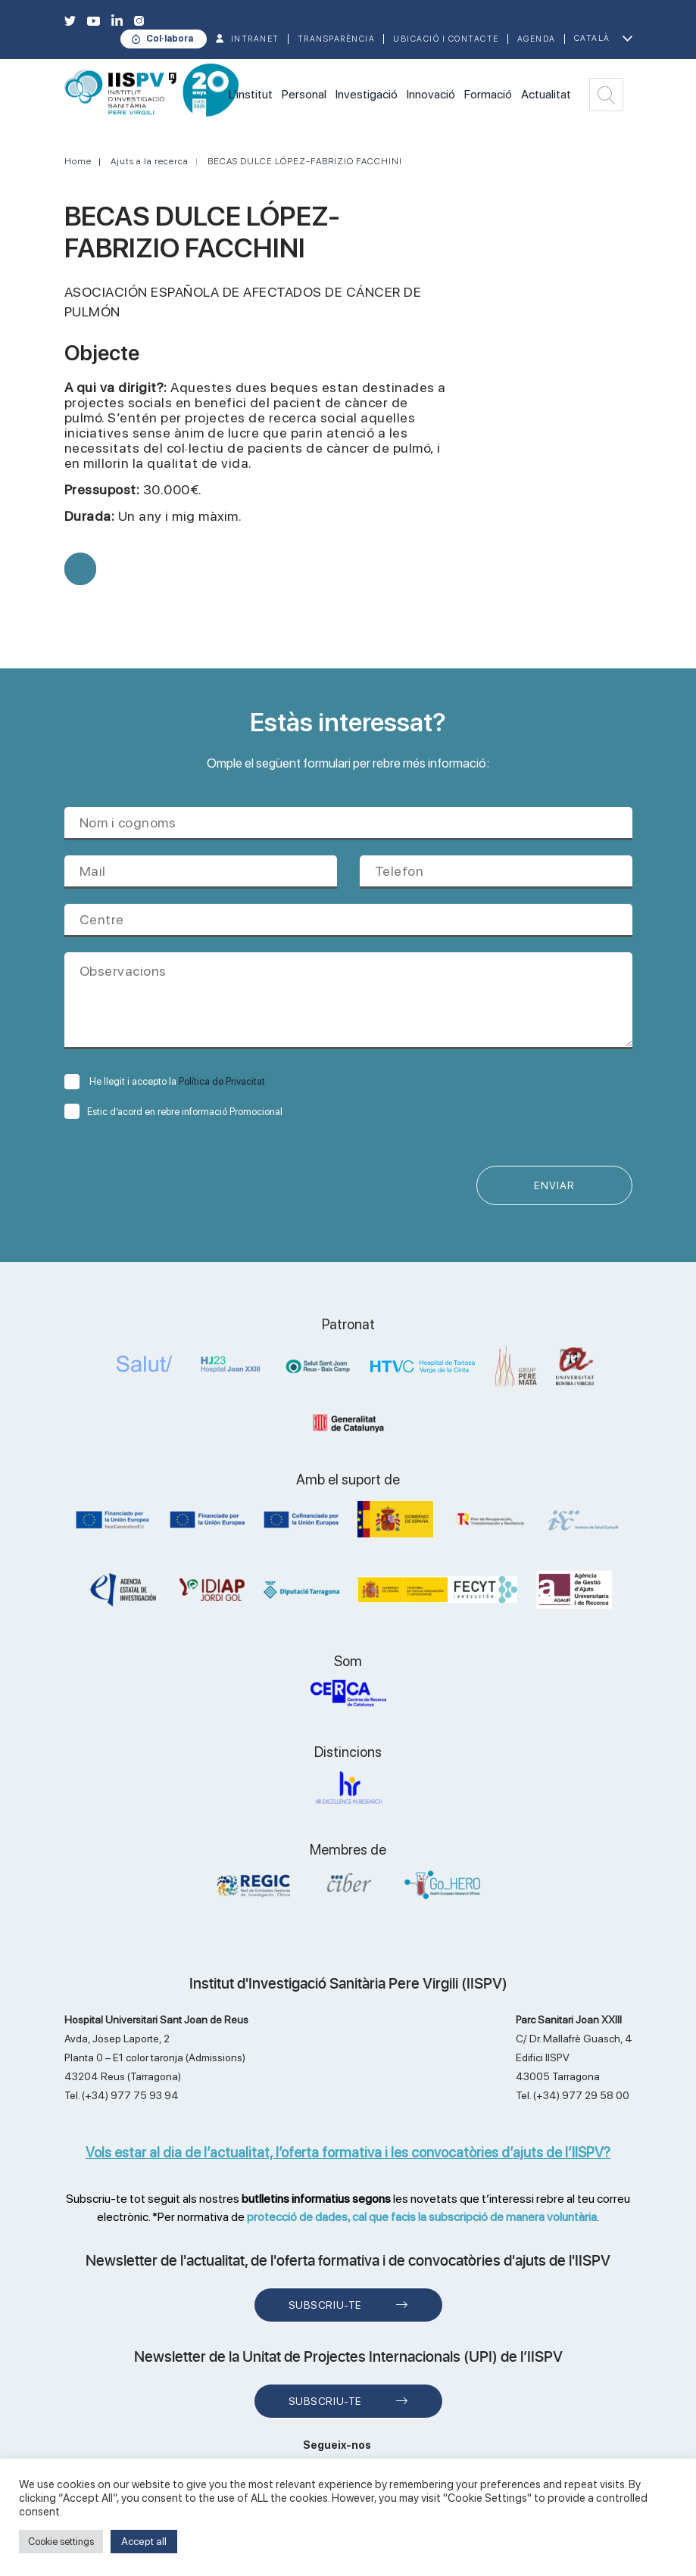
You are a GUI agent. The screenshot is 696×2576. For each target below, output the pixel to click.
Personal (304, 94)
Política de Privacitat (222, 1081)
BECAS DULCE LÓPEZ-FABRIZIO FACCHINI (305, 161)
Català (592, 38)
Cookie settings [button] (61, 2541)
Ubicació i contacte (446, 39)
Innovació (431, 94)
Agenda (536, 39)
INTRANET (255, 39)
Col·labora (169, 38)
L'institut (251, 94)
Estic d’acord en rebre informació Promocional (173, 1111)
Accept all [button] (144, 2541)
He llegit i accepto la (164, 1081)
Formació (488, 94)
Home (78, 161)
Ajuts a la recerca (150, 161)
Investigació (367, 94)
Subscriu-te (325, 2305)
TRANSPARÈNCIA (337, 39)
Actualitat (546, 94)
